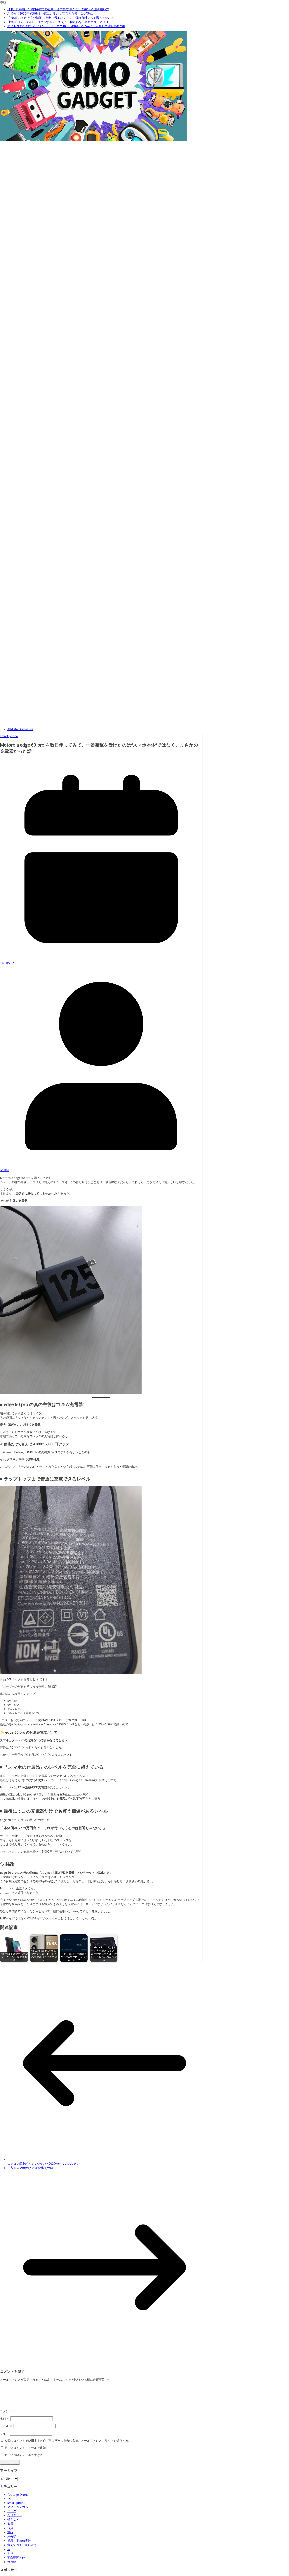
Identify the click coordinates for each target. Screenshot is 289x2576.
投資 (10, 2528)
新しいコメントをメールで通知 (25, 2448)
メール (6, 2426)
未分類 (11, 2536)
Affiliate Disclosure (20, 729)
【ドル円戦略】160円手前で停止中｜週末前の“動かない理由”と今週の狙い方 (58, 9)
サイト (4, 2433)
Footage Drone (17, 2495)
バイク (11, 2511)
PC (9, 2499)
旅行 (10, 2532)
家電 (10, 2524)
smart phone (9, 736)
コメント (7, 2411)
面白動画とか (16, 2558)
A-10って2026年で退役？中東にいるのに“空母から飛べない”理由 (50, 13)
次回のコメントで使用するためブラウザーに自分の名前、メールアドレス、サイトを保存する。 (67, 2440)
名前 (5, 2418)
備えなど (13, 2519)
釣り (10, 2553)
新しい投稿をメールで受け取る (25, 2455)
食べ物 (11, 2562)
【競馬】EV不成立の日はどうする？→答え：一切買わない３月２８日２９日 (57, 22)
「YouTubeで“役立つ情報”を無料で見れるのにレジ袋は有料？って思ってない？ (60, 18)
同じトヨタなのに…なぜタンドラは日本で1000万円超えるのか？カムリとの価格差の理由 (66, 26)
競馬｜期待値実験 (19, 2541)
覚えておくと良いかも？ (23, 2545)
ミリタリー (14, 2515)
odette (4, 1170)
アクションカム (17, 2507)
